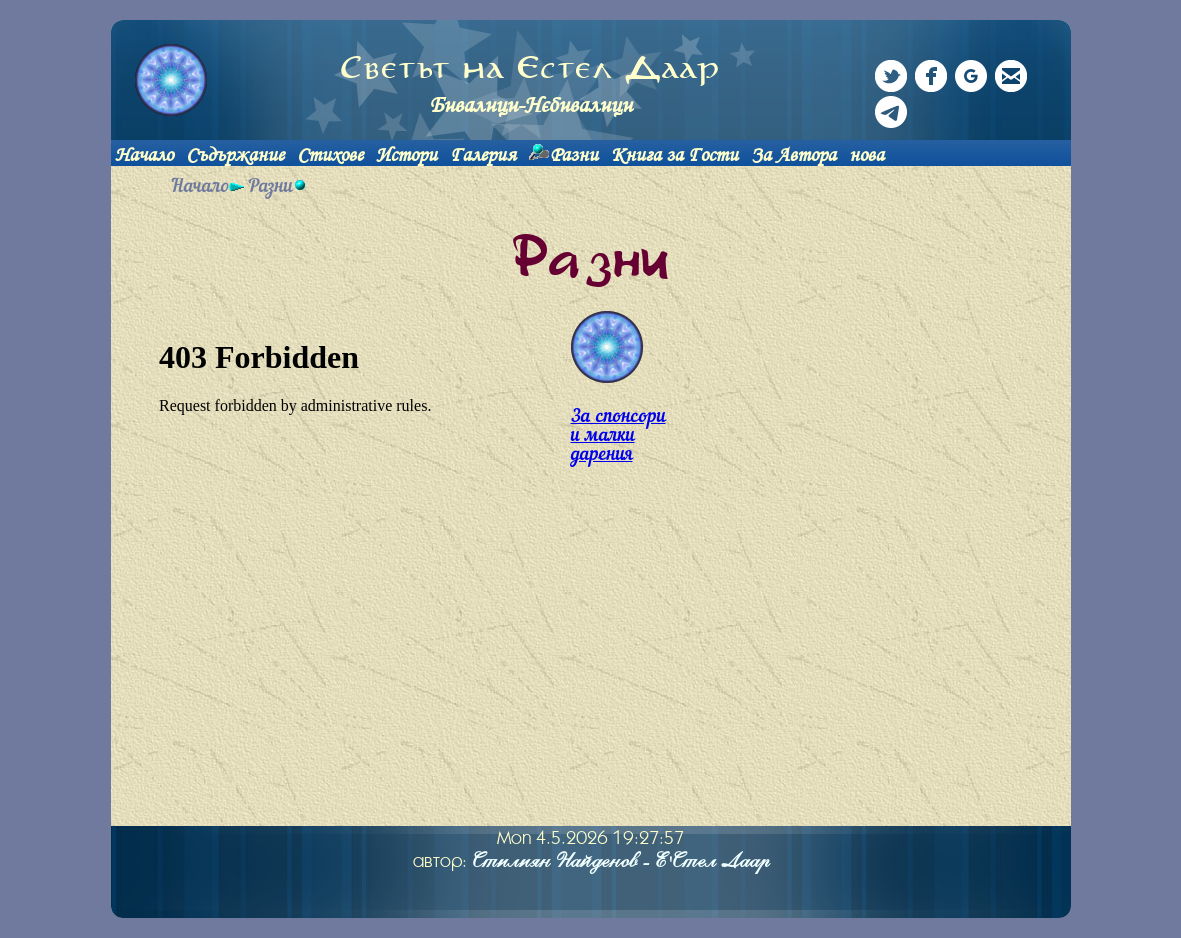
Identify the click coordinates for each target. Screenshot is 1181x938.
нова (866, 154)
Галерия (483, 154)
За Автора (793, 154)
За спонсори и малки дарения (618, 436)
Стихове (330, 154)
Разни (574, 154)
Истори (406, 154)
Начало (144, 154)
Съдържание (235, 154)
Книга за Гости (674, 154)
